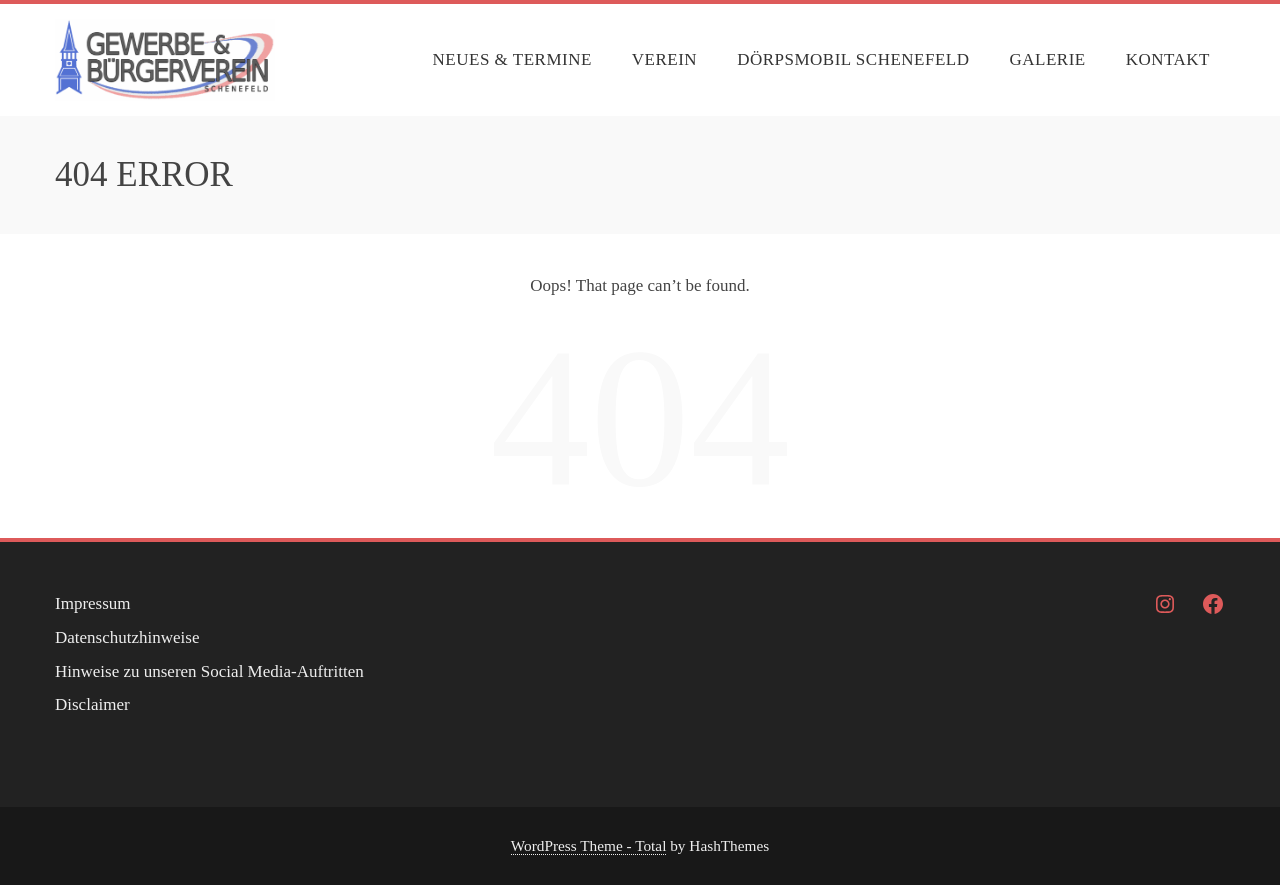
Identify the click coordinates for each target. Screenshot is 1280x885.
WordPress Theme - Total (589, 845)
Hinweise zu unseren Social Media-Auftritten (209, 671)
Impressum (93, 603)
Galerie (1047, 59)
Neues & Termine (512, 59)
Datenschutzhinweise (127, 637)
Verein (664, 59)
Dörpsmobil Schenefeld (853, 59)
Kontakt (1168, 59)
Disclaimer (92, 704)
